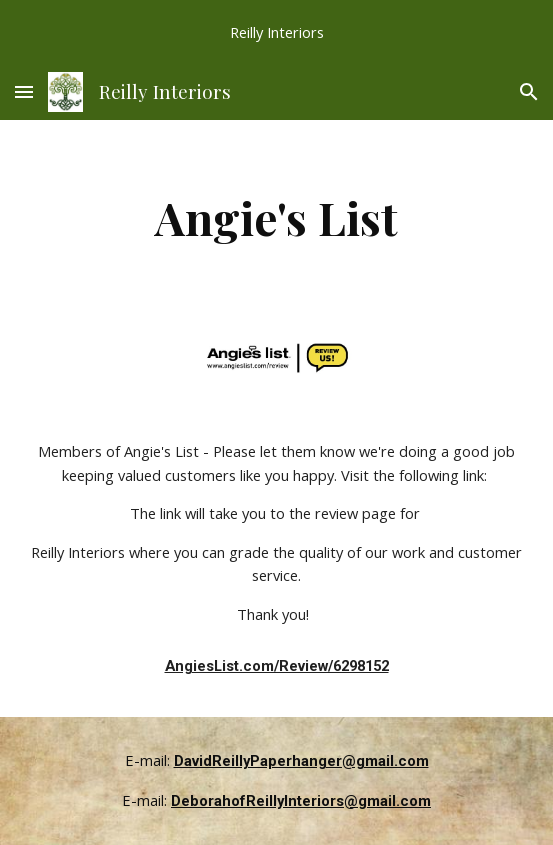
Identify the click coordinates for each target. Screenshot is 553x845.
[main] (276, 217)
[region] (276, 32)
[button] (24, 91)
